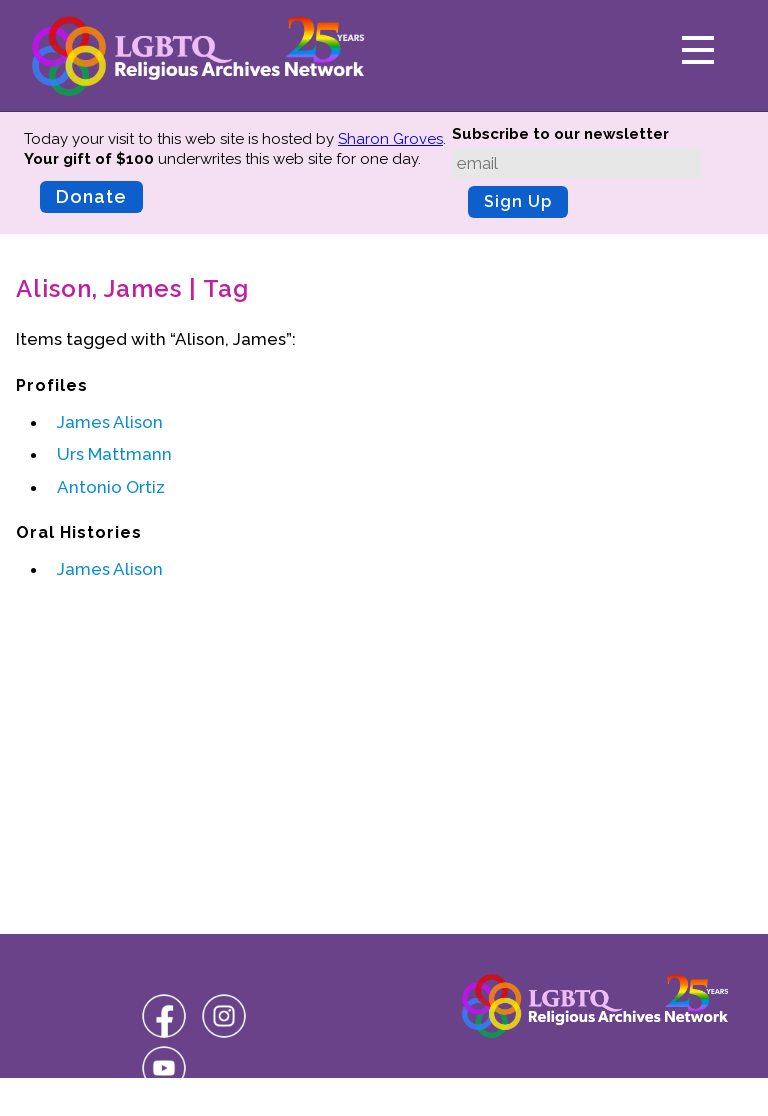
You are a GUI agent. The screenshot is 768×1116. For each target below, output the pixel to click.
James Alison (110, 422)
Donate (91, 196)
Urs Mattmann (114, 454)
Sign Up (518, 201)
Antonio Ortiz (111, 487)
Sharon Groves (390, 139)
